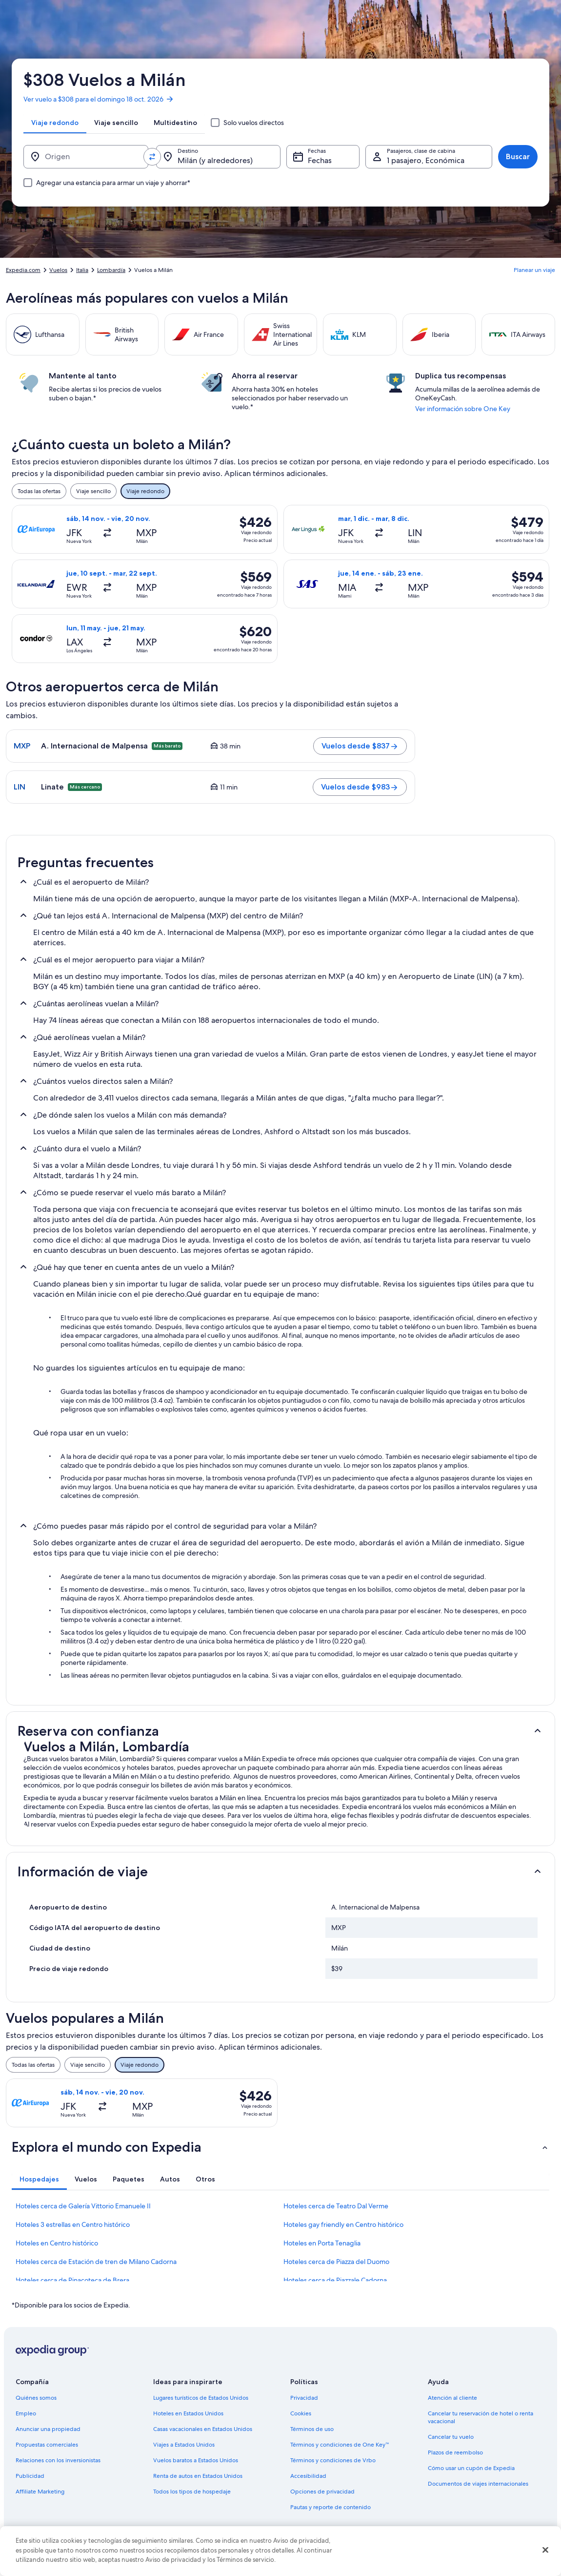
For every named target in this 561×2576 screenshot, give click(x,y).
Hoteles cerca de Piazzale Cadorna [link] (335, 2280)
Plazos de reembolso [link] (455, 2452)
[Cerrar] (545, 2550)
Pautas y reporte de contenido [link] (330, 2507)
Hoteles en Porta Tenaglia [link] (322, 2243)
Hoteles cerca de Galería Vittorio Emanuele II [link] (83, 2206)
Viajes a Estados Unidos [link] (184, 2445)
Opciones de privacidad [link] (322, 2491)
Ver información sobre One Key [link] (462, 408)
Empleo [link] (26, 2413)
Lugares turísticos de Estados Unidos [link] (200, 2398)
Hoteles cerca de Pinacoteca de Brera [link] (72, 2280)
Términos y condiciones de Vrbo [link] (333, 2460)
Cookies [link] (300, 2413)
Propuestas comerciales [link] (47, 2445)
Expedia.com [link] (23, 270)
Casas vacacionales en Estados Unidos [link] (202, 2429)
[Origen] (85, 156)
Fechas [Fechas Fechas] (320, 160)
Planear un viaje (534, 270)
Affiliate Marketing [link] (40, 2491)
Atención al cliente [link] (452, 2398)
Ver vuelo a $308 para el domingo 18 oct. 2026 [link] (98, 99)
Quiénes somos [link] (36, 2398)
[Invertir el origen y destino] (152, 157)
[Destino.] (218, 156)
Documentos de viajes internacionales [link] (478, 2484)
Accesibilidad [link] (308, 2476)
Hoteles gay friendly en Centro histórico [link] (343, 2224)
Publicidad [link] (30, 2476)
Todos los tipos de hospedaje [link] (192, 2491)
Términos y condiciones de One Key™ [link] (339, 2445)
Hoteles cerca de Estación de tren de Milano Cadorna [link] (96, 2261)
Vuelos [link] (58, 270)
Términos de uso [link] (312, 2429)
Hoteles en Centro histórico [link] (57, 2243)
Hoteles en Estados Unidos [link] (188, 2413)
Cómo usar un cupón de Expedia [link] (471, 2468)
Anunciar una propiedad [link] (48, 2429)
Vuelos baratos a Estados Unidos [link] (195, 2460)
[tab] (54, 122)
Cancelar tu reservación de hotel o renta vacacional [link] (480, 2417)
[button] (280, 1731)
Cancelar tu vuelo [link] (451, 2437)
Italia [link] (82, 270)
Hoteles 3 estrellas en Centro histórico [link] (73, 2224)
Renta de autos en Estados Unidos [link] (197, 2476)
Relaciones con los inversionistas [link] (58, 2460)
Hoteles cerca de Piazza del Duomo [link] (336, 2261)
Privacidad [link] (304, 2398)
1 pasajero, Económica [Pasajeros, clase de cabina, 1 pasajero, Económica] (425, 160)
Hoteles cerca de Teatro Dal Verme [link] (335, 2206)
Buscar (518, 156)
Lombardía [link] (111, 270)
